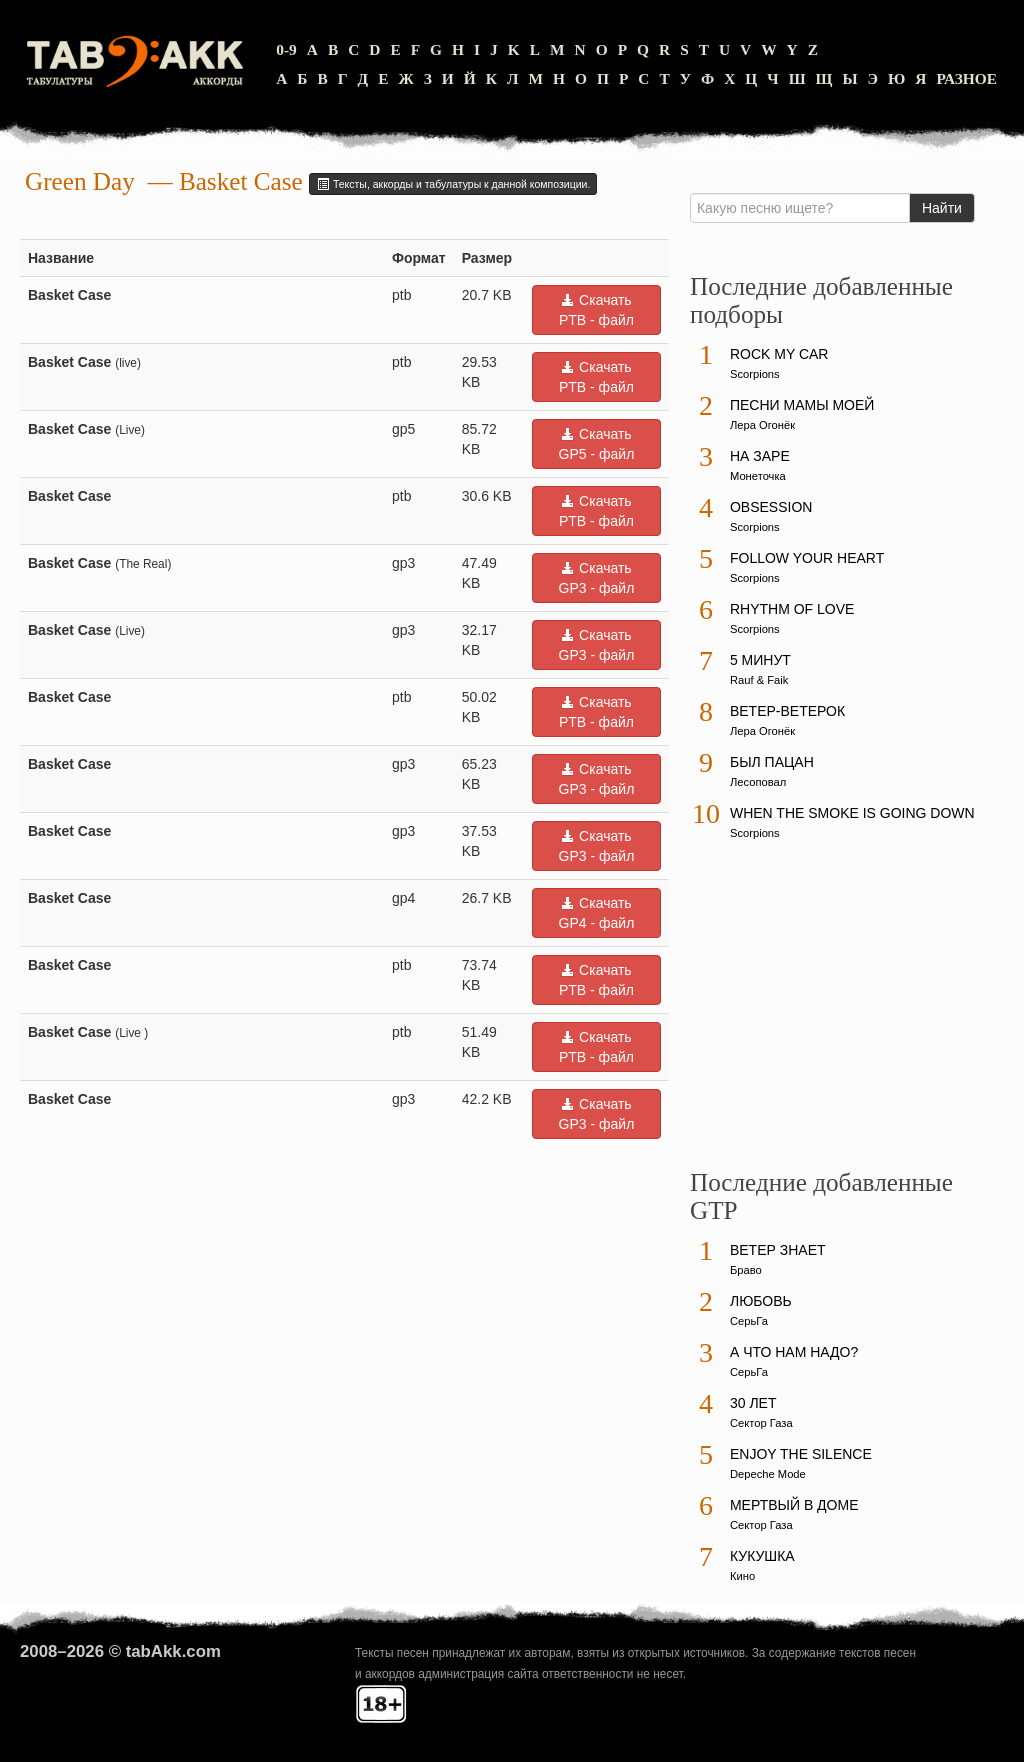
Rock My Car (779, 354)
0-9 (286, 49)
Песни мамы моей (802, 405)
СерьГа (749, 1321)
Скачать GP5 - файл (597, 444)
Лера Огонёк (762, 425)
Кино (742, 1576)
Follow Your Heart (807, 558)
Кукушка (762, 1556)
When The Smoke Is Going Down (852, 813)
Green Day (80, 181)
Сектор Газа (761, 1423)
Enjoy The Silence (801, 1454)
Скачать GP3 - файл (597, 578)
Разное (966, 78)
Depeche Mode (768, 1474)
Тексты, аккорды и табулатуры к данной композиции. (453, 184)
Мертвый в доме (794, 1505)
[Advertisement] (840, 1014)
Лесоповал (758, 782)
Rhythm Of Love (792, 609)
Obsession (771, 507)
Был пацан (772, 762)
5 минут (760, 660)
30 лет (753, 1403)
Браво (746, 1270)
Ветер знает (778, 1250)
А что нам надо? (794, 1352)
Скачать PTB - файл (596, 310)
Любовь (761, 1301)
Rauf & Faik (759, 680)
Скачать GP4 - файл (597, 913)
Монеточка (758, 476)
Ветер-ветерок (787, 711)
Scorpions (755, 374)
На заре (760, 456)
